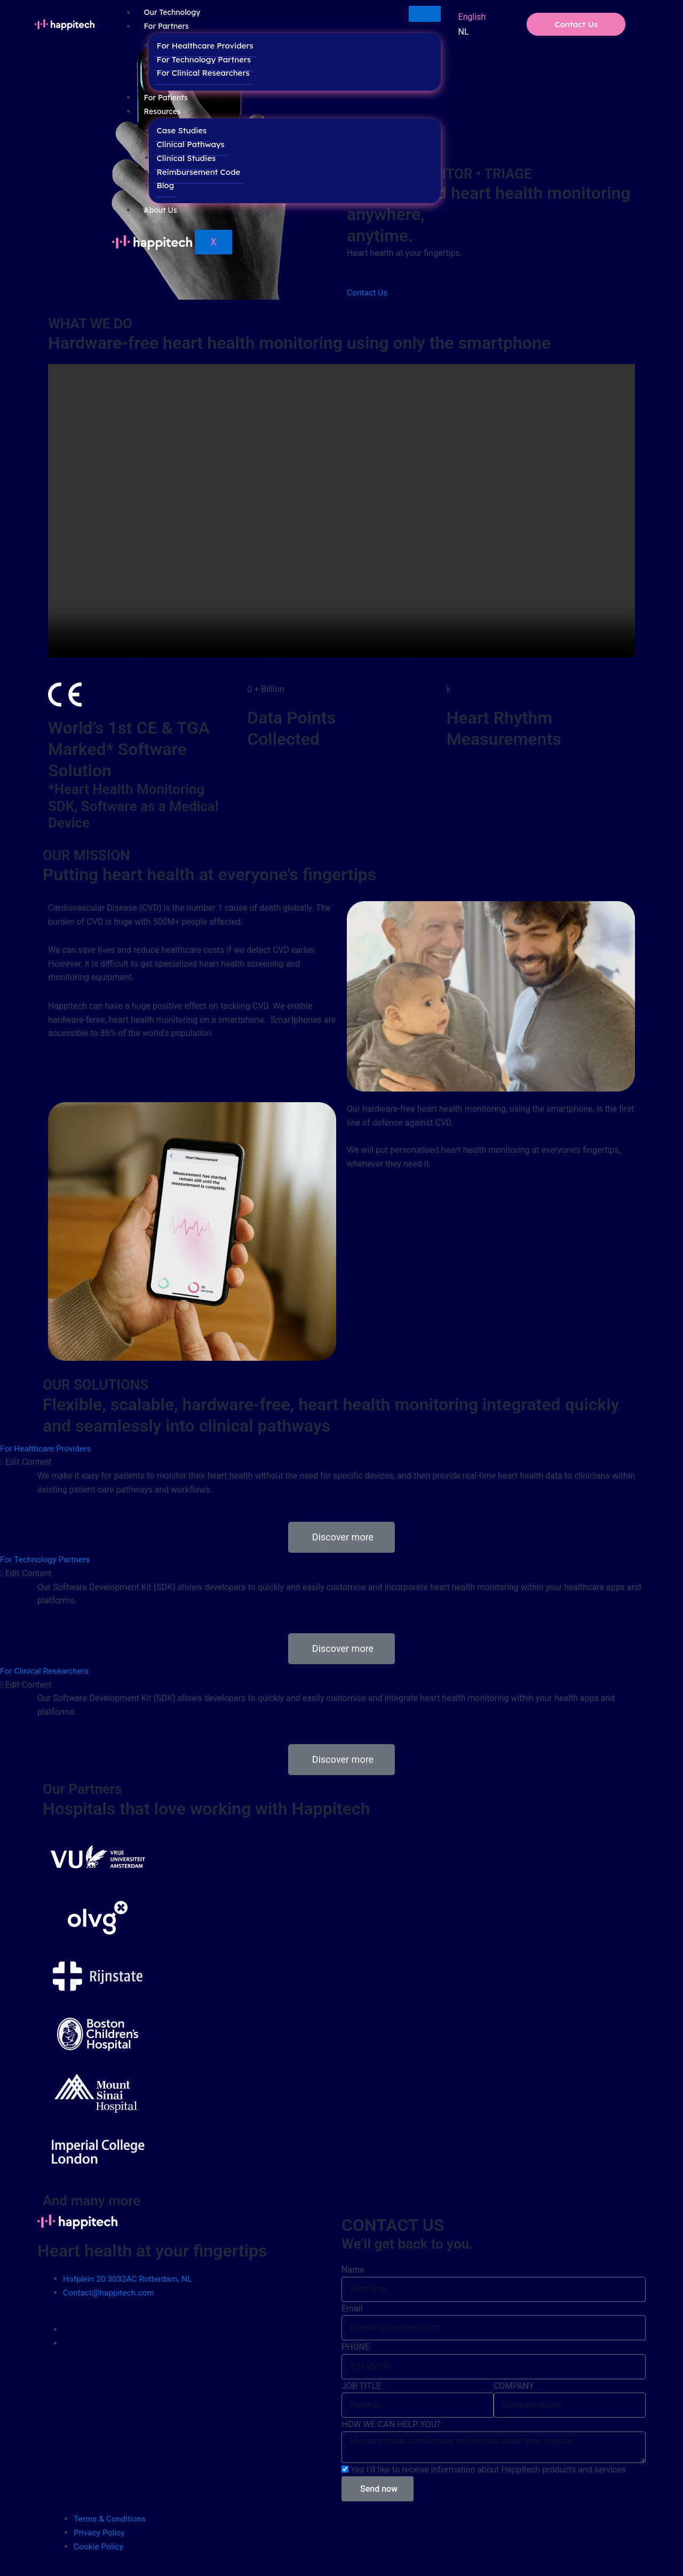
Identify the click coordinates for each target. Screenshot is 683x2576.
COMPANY (514, 2385)
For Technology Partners (201, 60)
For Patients (166, 98)
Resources (162, 112)
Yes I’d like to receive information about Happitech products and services (488, 2469)
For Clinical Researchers (200, 73)
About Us (160, 210)
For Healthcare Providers (202, 46)
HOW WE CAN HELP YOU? (391, 2424)
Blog (163, 186)
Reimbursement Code (196, 172)
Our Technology (172, 13)
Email (352, 2308)
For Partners (166, 26)
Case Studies (179, 131)
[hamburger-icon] (425, 14)
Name (353, 2269)
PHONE (356, 2346)
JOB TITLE (361, 2385)
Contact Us (576, 24)
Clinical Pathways (188, 145)
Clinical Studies (183, 159)
